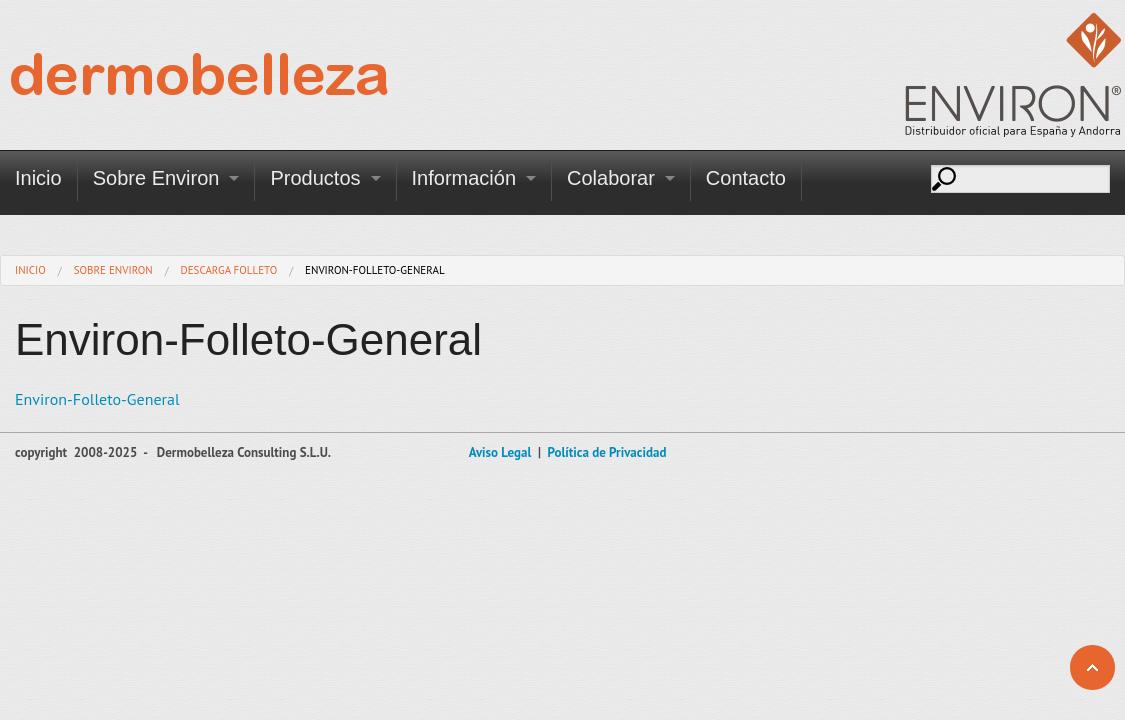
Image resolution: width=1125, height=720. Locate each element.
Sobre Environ (156, 178)
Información (464, 178)
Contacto (746, 178)
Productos (315, 178)
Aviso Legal (500, 452)
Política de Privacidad (606, 452)
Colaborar (611, 178)
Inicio (38, 178)
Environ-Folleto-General (97, 399)
